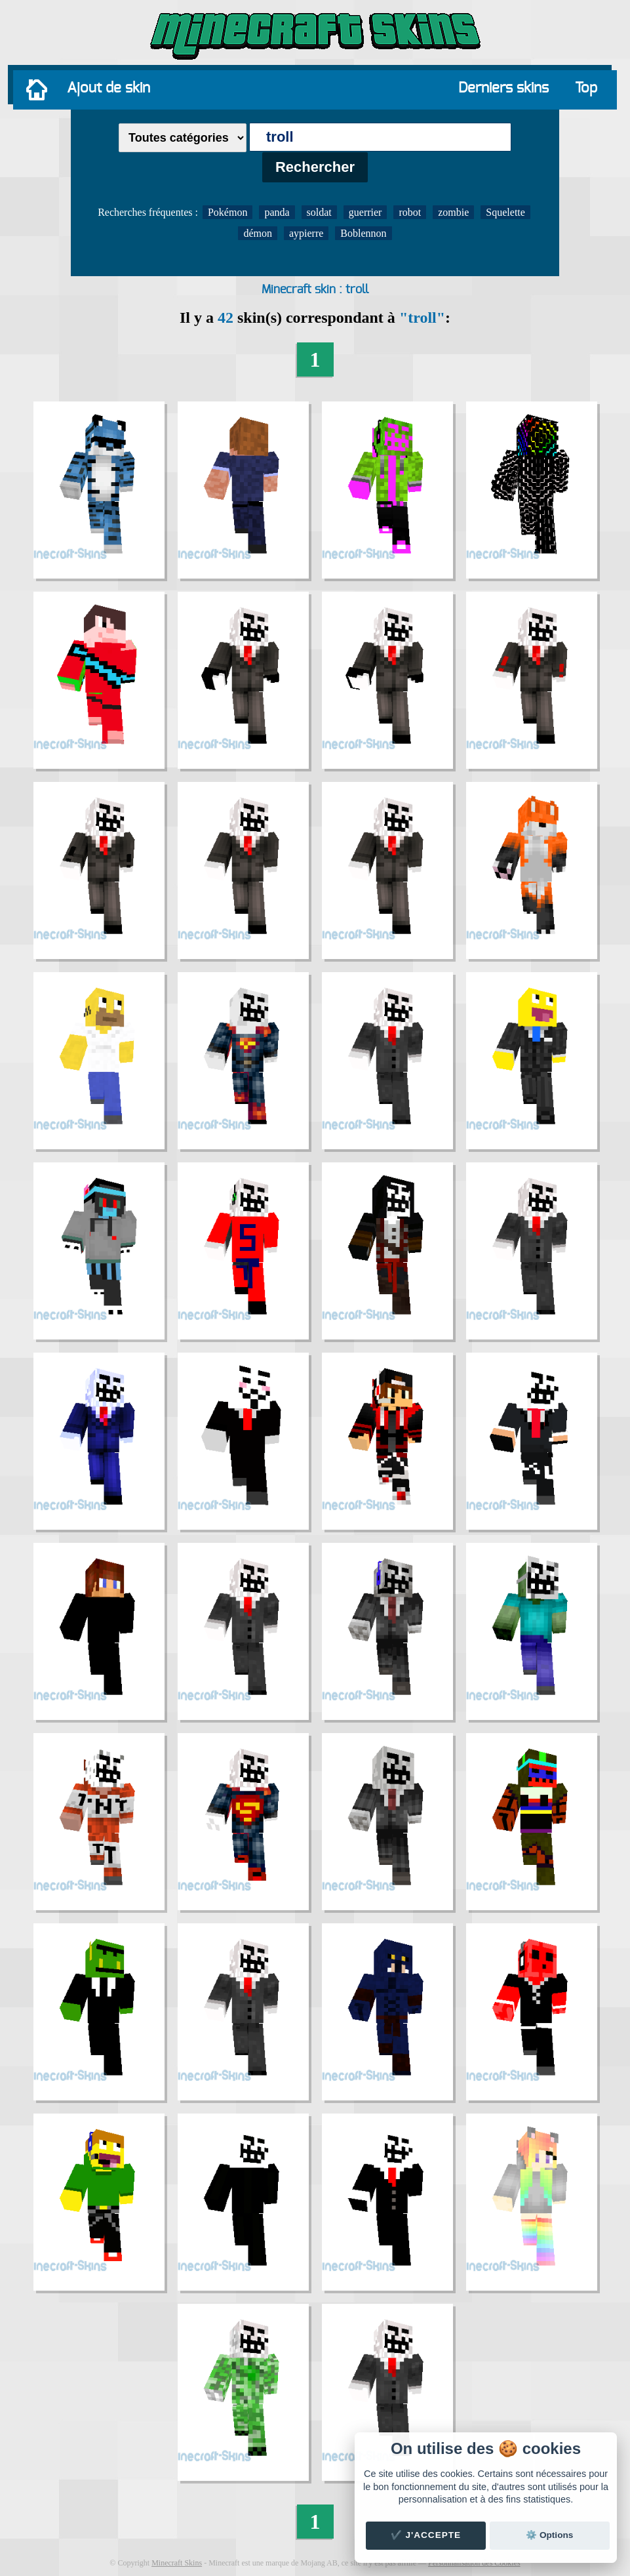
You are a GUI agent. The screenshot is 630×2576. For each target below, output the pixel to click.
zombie (453, 212)
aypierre (306, 233)
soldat (319, 212)
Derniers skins (503, 88)
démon (257, 233)
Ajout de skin (108, 88)
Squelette (505, 212)
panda (276, 212)
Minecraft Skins (176, 2562)
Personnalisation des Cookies (474, 2562)
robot (410, 212)
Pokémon (227, 212)
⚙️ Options (549, 2535)
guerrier (365, 212)
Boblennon (363, 233)
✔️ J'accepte (426, 2535)
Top (586, 88)
